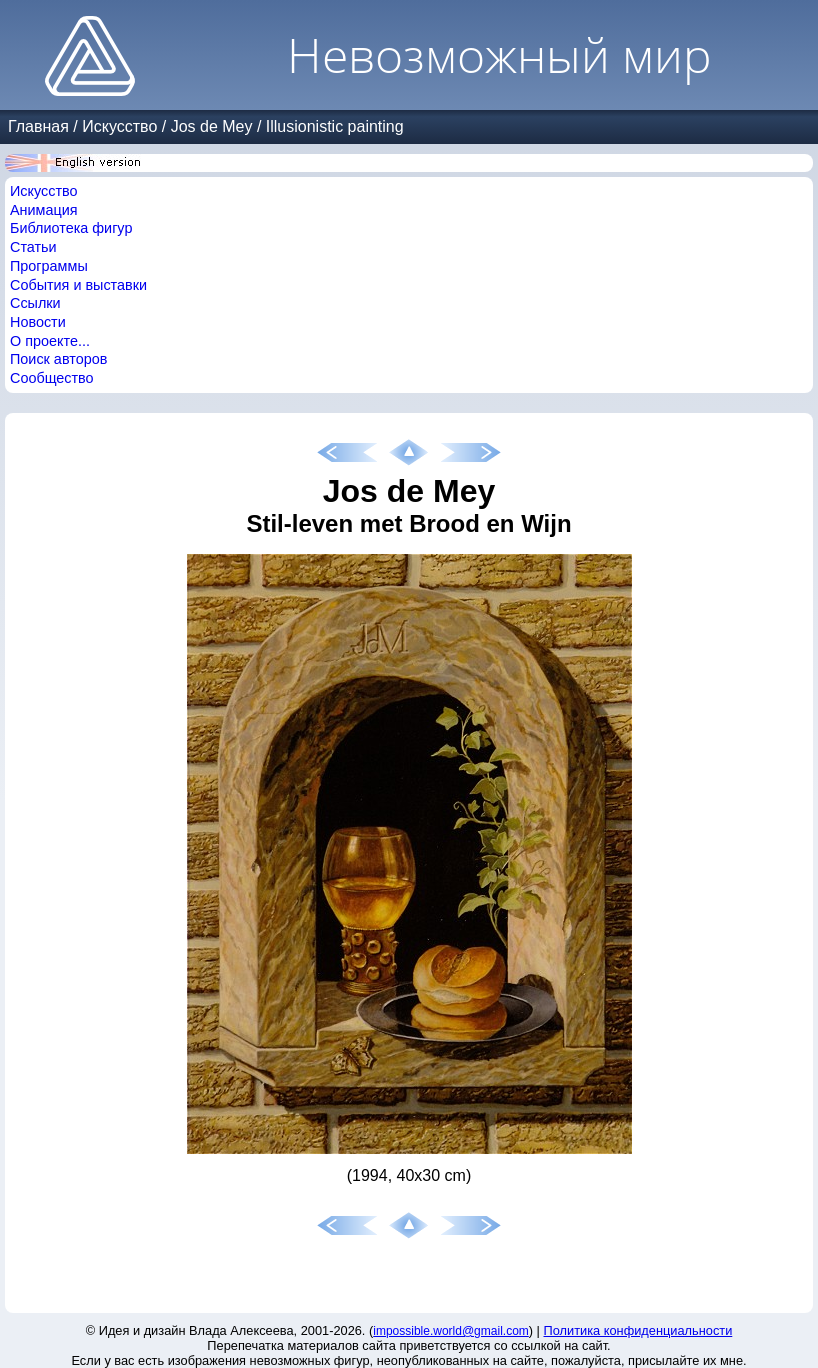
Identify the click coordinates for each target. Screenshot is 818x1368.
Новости (38, 322)
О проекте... (50, 341)
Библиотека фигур (71, 228)
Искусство (119, 126)
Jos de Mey (212, 126)
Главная (38, 126)
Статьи (33, 247)
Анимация (44, 210)
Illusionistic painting (335, 126)
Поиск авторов (58, 359)
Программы (49, 266)
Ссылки (35, 303)
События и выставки (78, 285)
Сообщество (52, 378)
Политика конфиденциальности (638, 1330)
